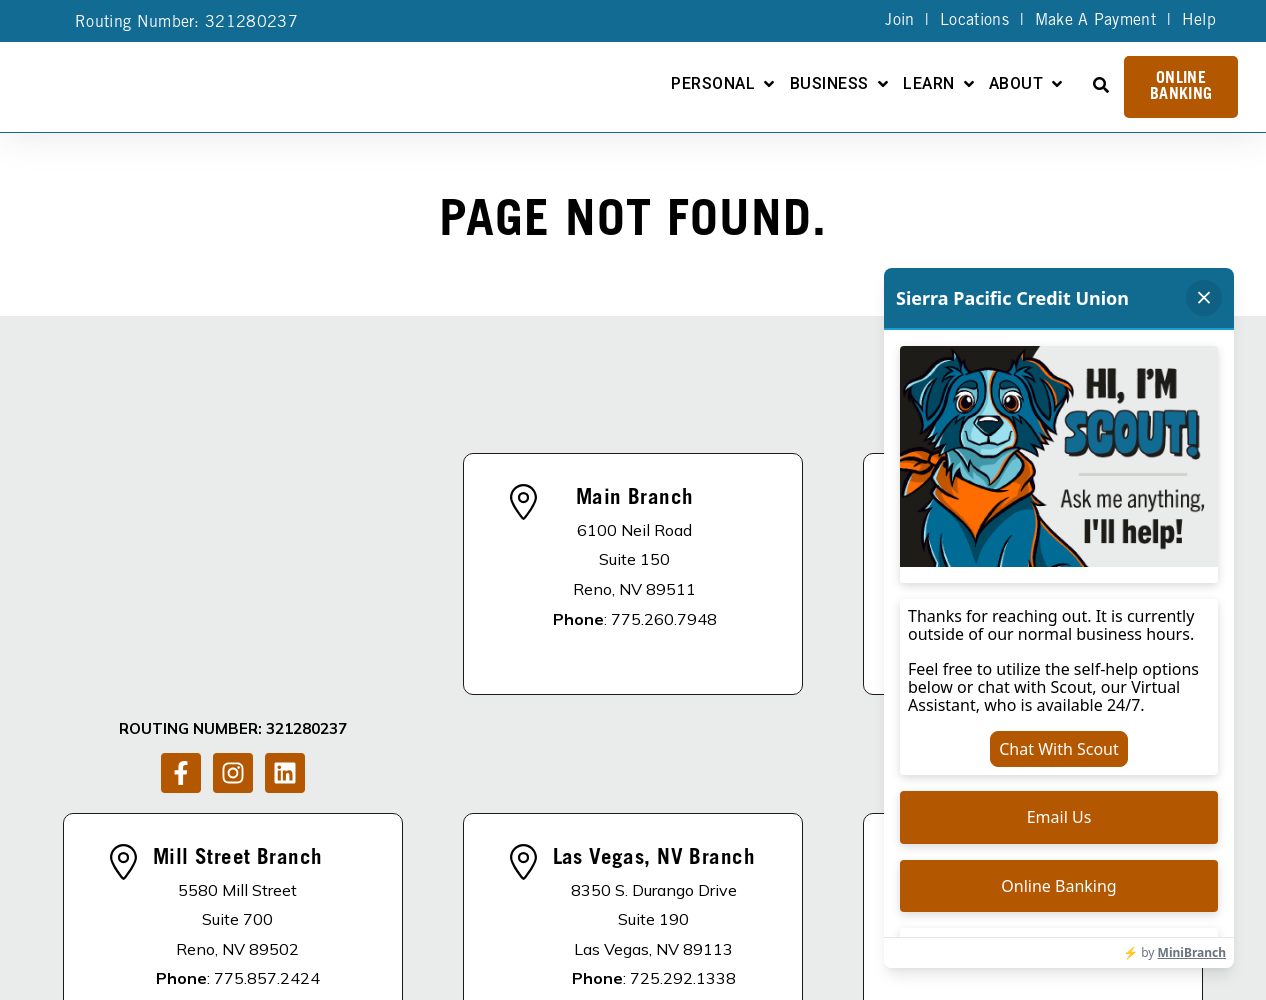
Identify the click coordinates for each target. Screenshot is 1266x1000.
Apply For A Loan (578, 915)
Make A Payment (1095, 21)
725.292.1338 (683, 783)
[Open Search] (1101, 85)
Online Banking (1181, 87)
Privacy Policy (538, 981)
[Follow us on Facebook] (181, 540)
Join (899, 21)
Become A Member (752, 915)
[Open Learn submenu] (969, 84)
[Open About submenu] (1057, 84)
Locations (974, 21)
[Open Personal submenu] (769, 84)
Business (829, 84)
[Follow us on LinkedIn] (285, 540)
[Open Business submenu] (883, 84)
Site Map (629, 981)
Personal (713, 84)
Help (1199, 21)
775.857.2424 (267, 783)
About (1016, 84)
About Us (440, 915)
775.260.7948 (664, 521)
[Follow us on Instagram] (233, 540)
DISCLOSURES (321, 915)
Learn (928, 84)
